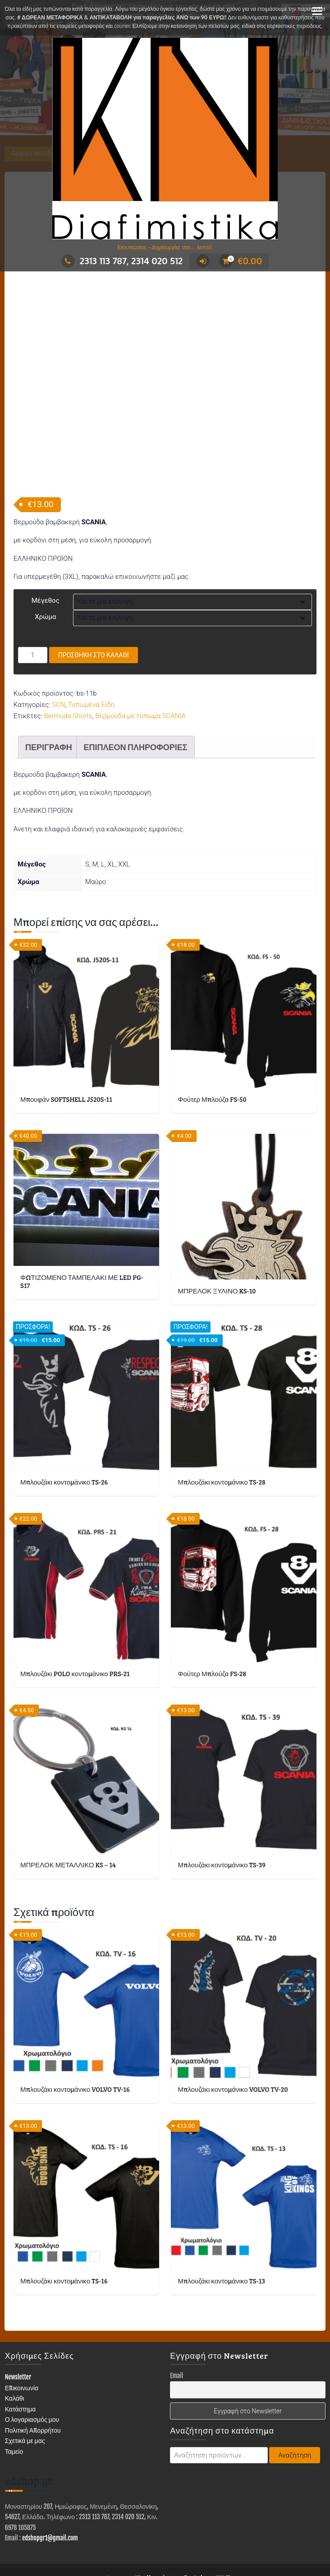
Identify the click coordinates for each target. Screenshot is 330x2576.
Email (176, 2322)
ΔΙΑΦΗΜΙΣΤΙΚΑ (86, 2543)
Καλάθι (14, 2345)
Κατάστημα (20, 2355)
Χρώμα (45, 563)
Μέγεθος (46, 547)
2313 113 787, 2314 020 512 (122, 260)
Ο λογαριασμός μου (32, 2366)
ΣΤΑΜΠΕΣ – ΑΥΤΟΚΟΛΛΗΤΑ (271, 2543)
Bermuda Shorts (68, 663)
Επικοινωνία (22, 2334)
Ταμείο (14, 2398)
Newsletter (18, 2324)
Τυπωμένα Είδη (91, 651)
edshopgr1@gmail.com (50, 2485)
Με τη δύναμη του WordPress (123, 2525)
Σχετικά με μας (25, 2387)
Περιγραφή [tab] (48, 693)
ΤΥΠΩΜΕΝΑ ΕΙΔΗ (196, 2543)
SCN (58, 651)
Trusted (193, 2525)
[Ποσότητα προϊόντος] (32, 602)
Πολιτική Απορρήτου (33, 2376)
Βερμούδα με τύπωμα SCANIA (140, 663)
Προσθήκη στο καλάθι (93, 601)
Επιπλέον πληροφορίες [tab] (135, 693)
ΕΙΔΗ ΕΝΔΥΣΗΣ (139, 2543)
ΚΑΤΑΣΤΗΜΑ (36, 2543)
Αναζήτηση (294, 2402)
